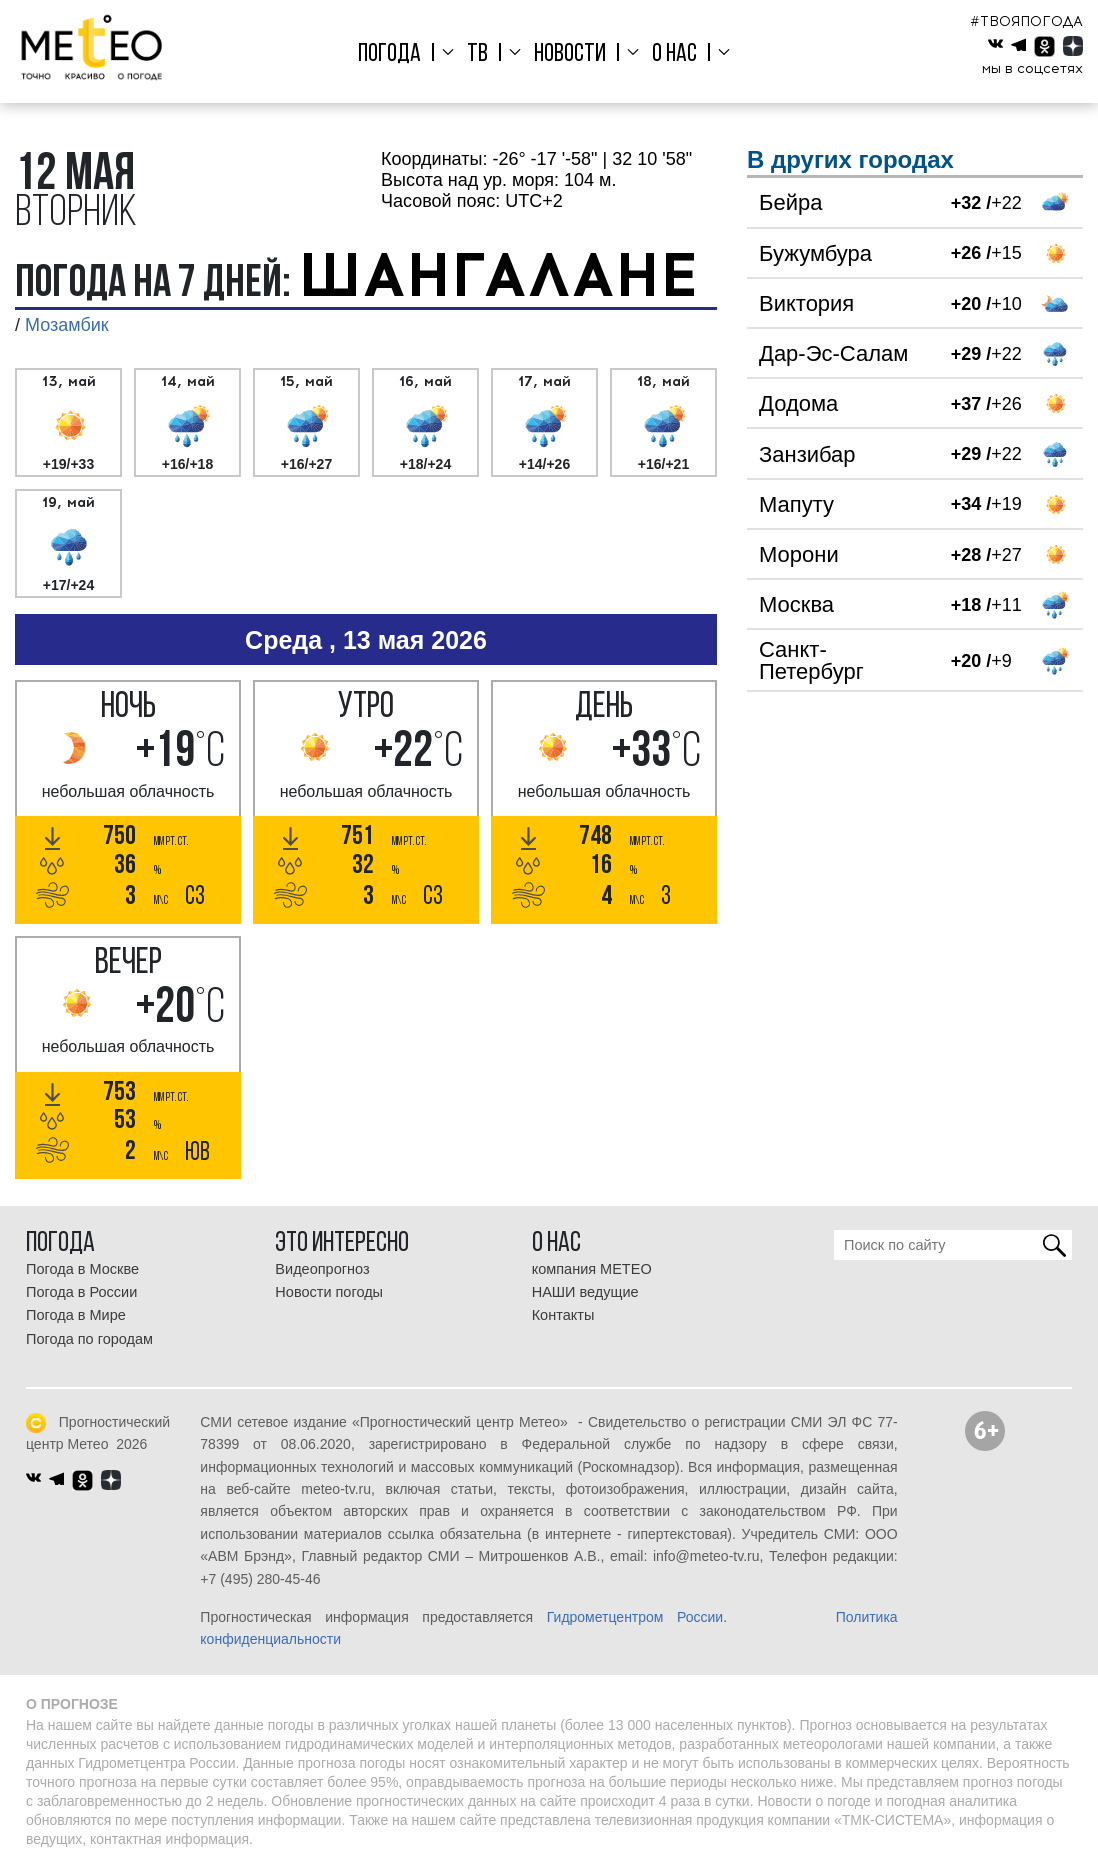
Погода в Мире (76, 1315)
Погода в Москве (82, 1269)
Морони (799, 554)
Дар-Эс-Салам (833, 353)
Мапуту (796, 504)
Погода (396, 54)
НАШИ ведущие (585, 1292)
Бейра (790, 202)
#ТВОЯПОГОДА (1026, 21)
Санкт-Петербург (811, 660)
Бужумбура (815, 253)
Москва (796, 604)
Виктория (806, 303)
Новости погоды (329, 1292)
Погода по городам (89, 1339)
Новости (570, 54)
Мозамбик (67, 325)
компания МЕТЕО (592, 1269)
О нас (670, 54)
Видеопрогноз (322, 1269)
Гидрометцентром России (635, 1617)
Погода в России (81, 1292)
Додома (798, 403)
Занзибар (807, 454)
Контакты (563, 1315)
